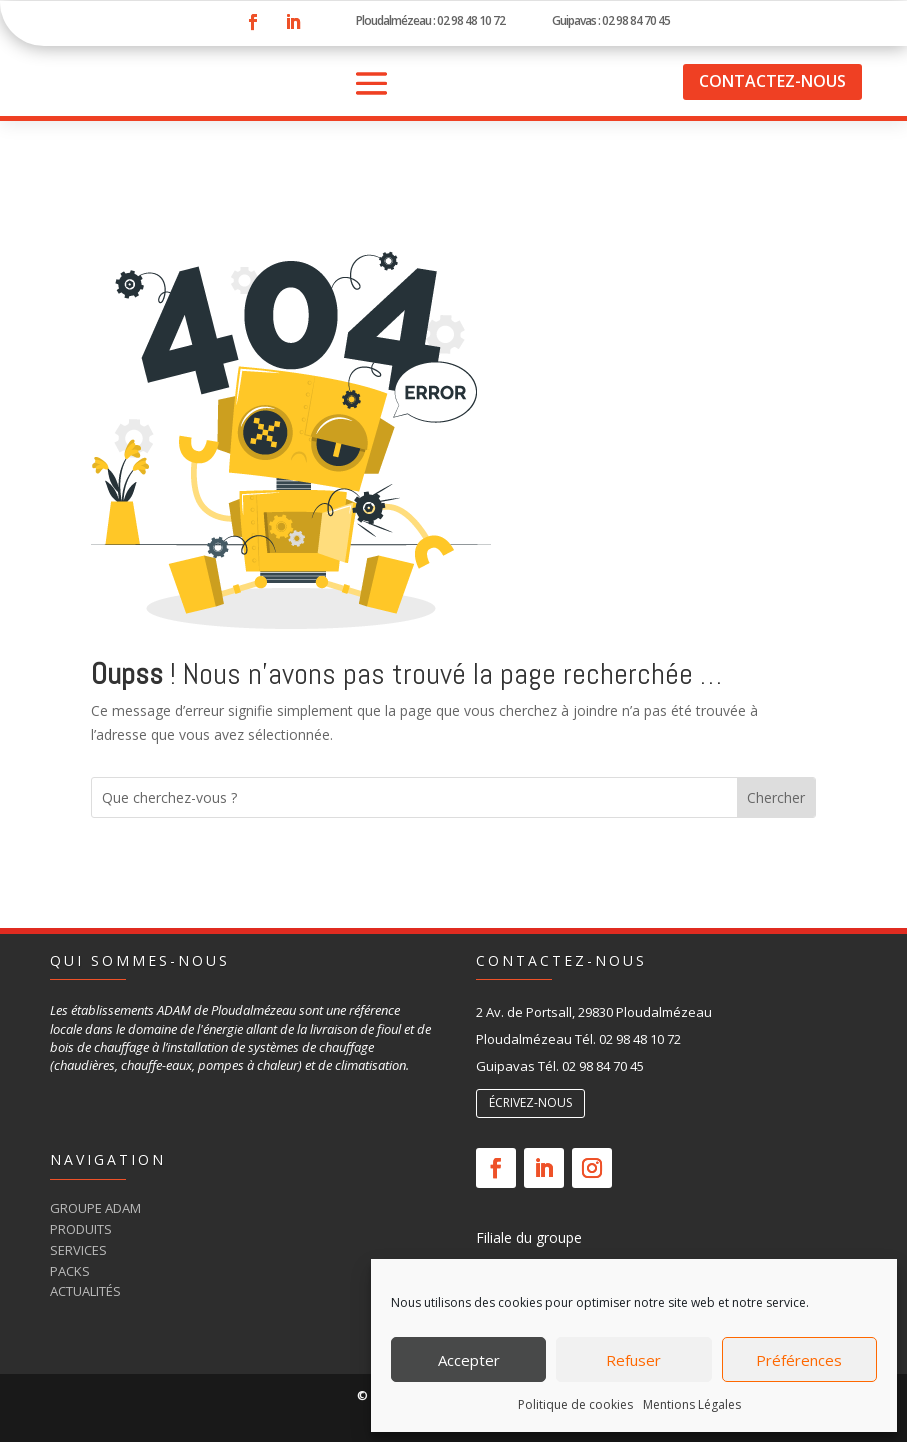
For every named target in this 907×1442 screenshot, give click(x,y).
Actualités (85, 1291)
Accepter (469, 1360)
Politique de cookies (575, 1404)
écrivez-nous (530, 1102)
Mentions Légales (692, 1404)
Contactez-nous (772, 81)
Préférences (799, 1360)
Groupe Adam (95, 1208)
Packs (70, 1271)
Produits (81, 1229)
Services (78, 1250)
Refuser (633, 1360)
